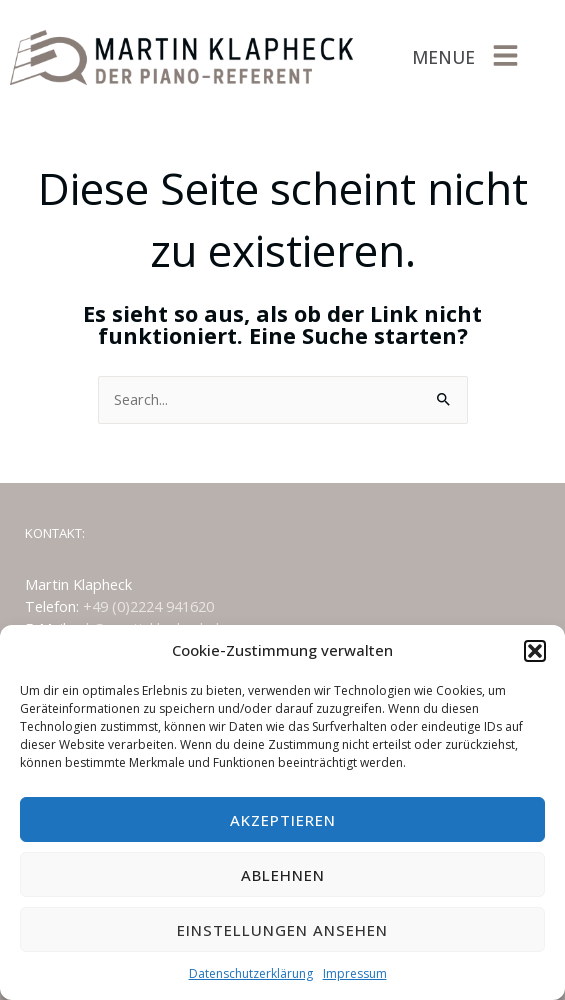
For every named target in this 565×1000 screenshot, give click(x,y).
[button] (535, 651)
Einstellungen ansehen (282, 930)
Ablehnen (283, 875)
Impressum (355, 973)
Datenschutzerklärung (251, 973)
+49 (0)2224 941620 (148, 606)
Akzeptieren (283, 820)
